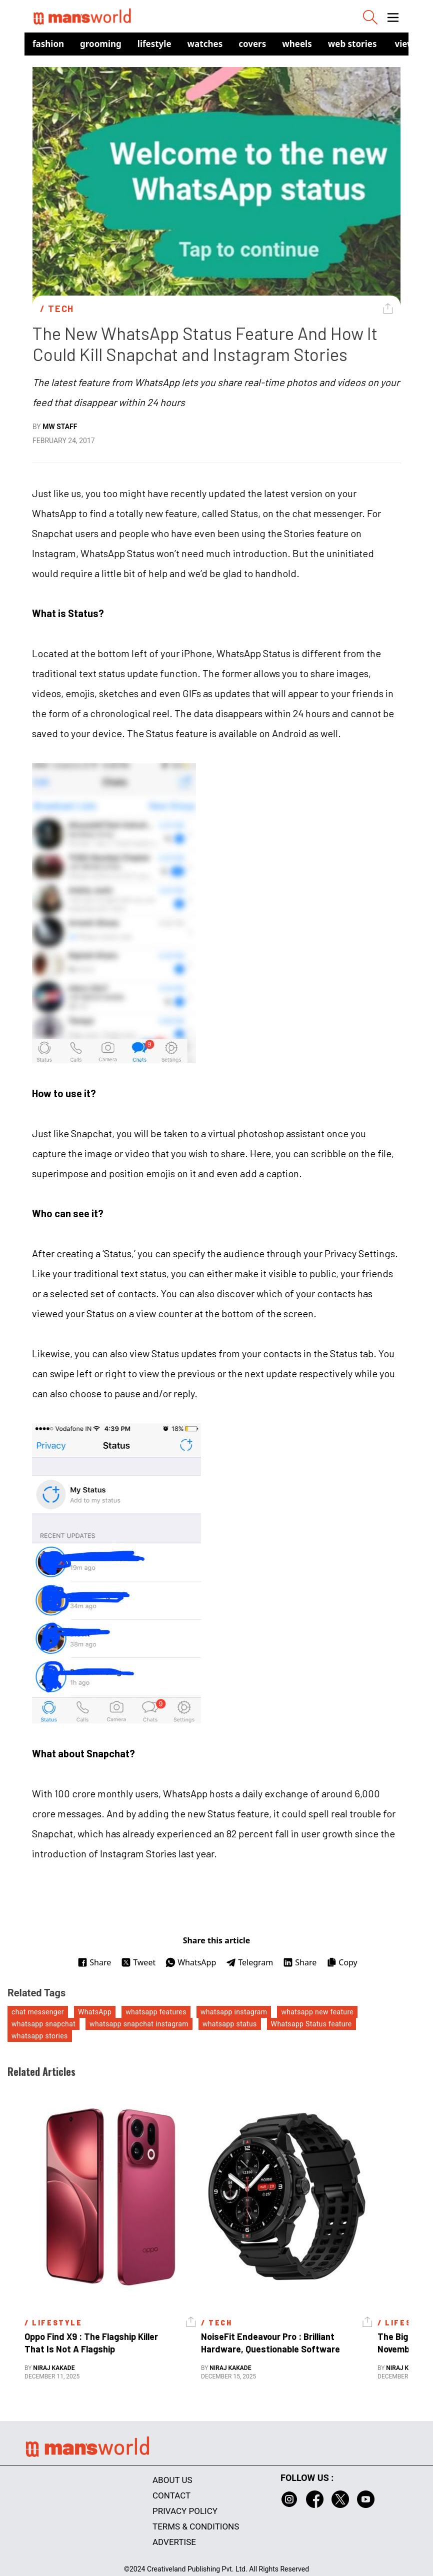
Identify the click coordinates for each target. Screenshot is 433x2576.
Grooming (101, 44)
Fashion (48, 44)
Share (94, 1962)
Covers (252, 44)
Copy (341, 1962)
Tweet (138, 1962)
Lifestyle (155, 44)
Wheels (297, 44)
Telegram (249, 1962)
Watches (205, 44)
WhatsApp (191, 1962)
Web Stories (352, 44)
